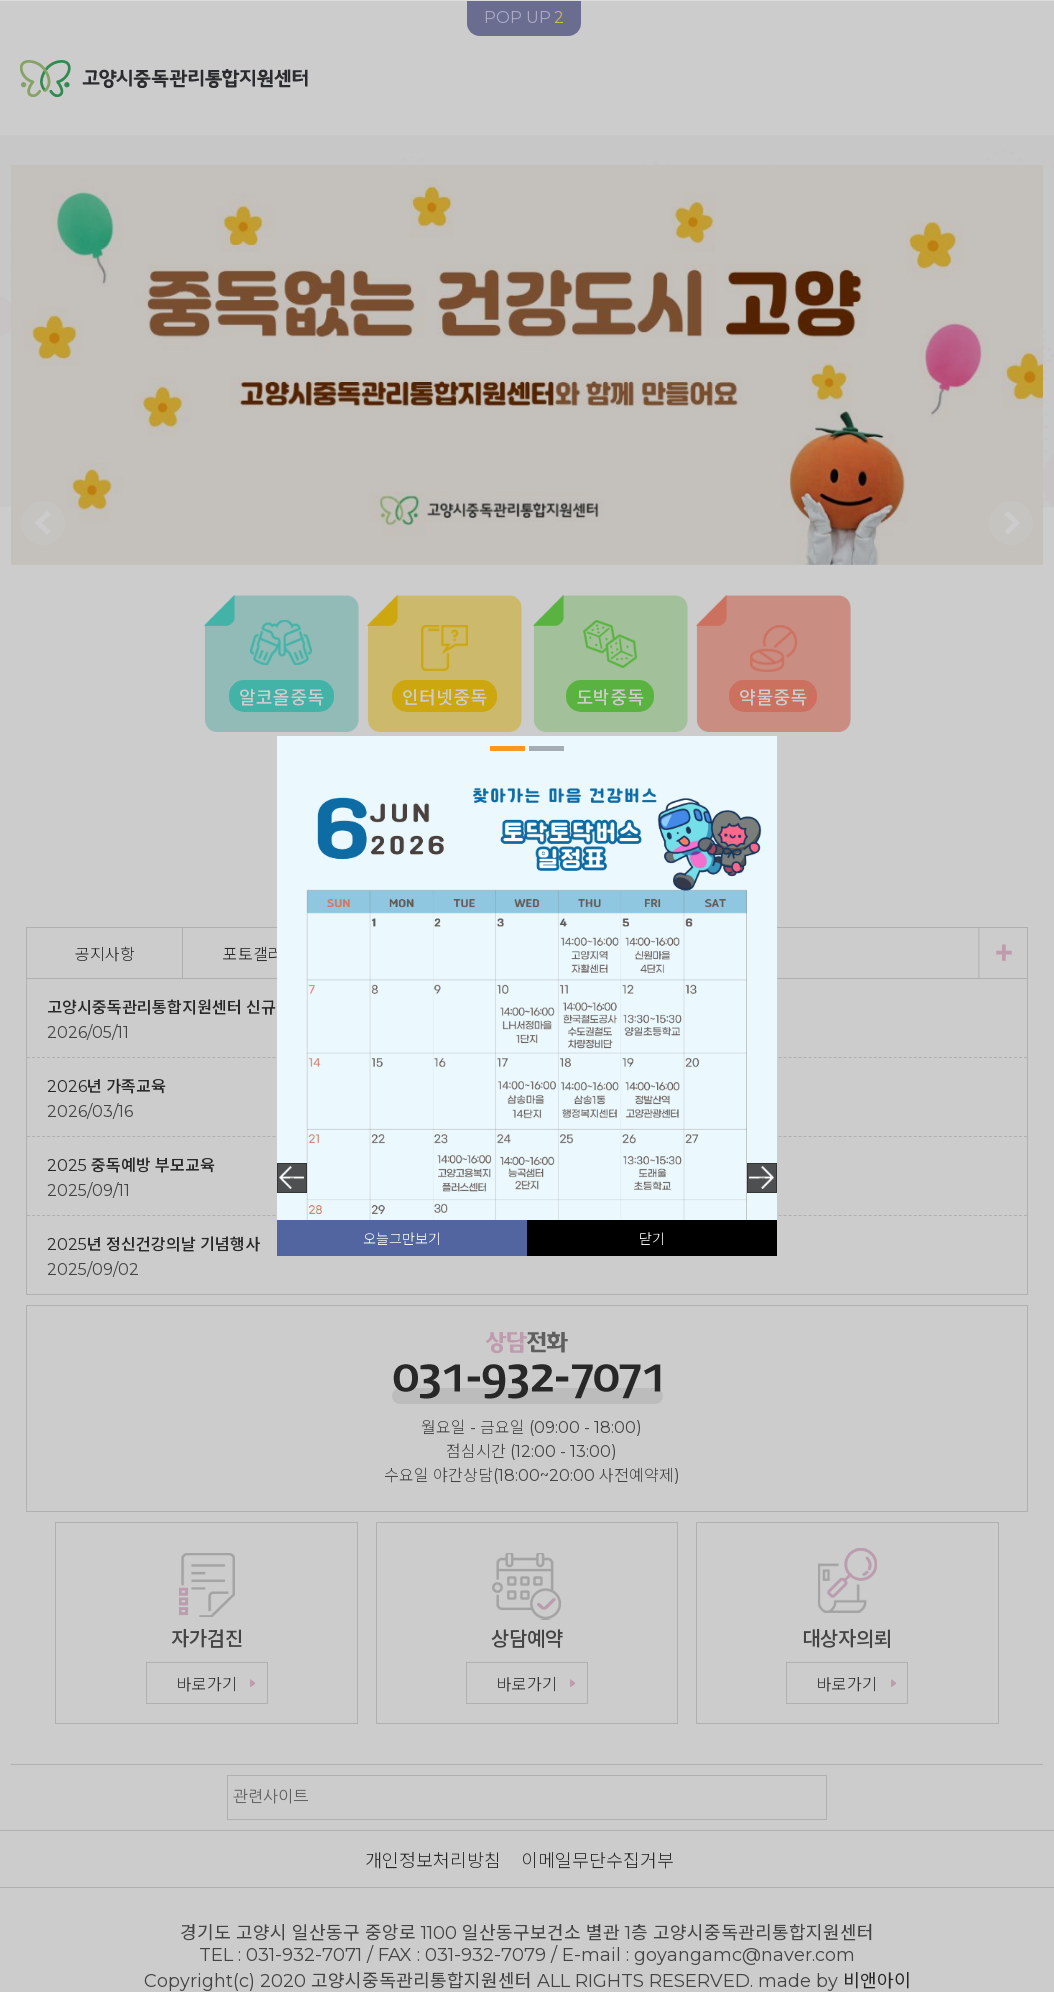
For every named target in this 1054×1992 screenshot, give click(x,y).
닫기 (652, 1239)
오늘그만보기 (402, 1239)
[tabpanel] (527, 1089)
